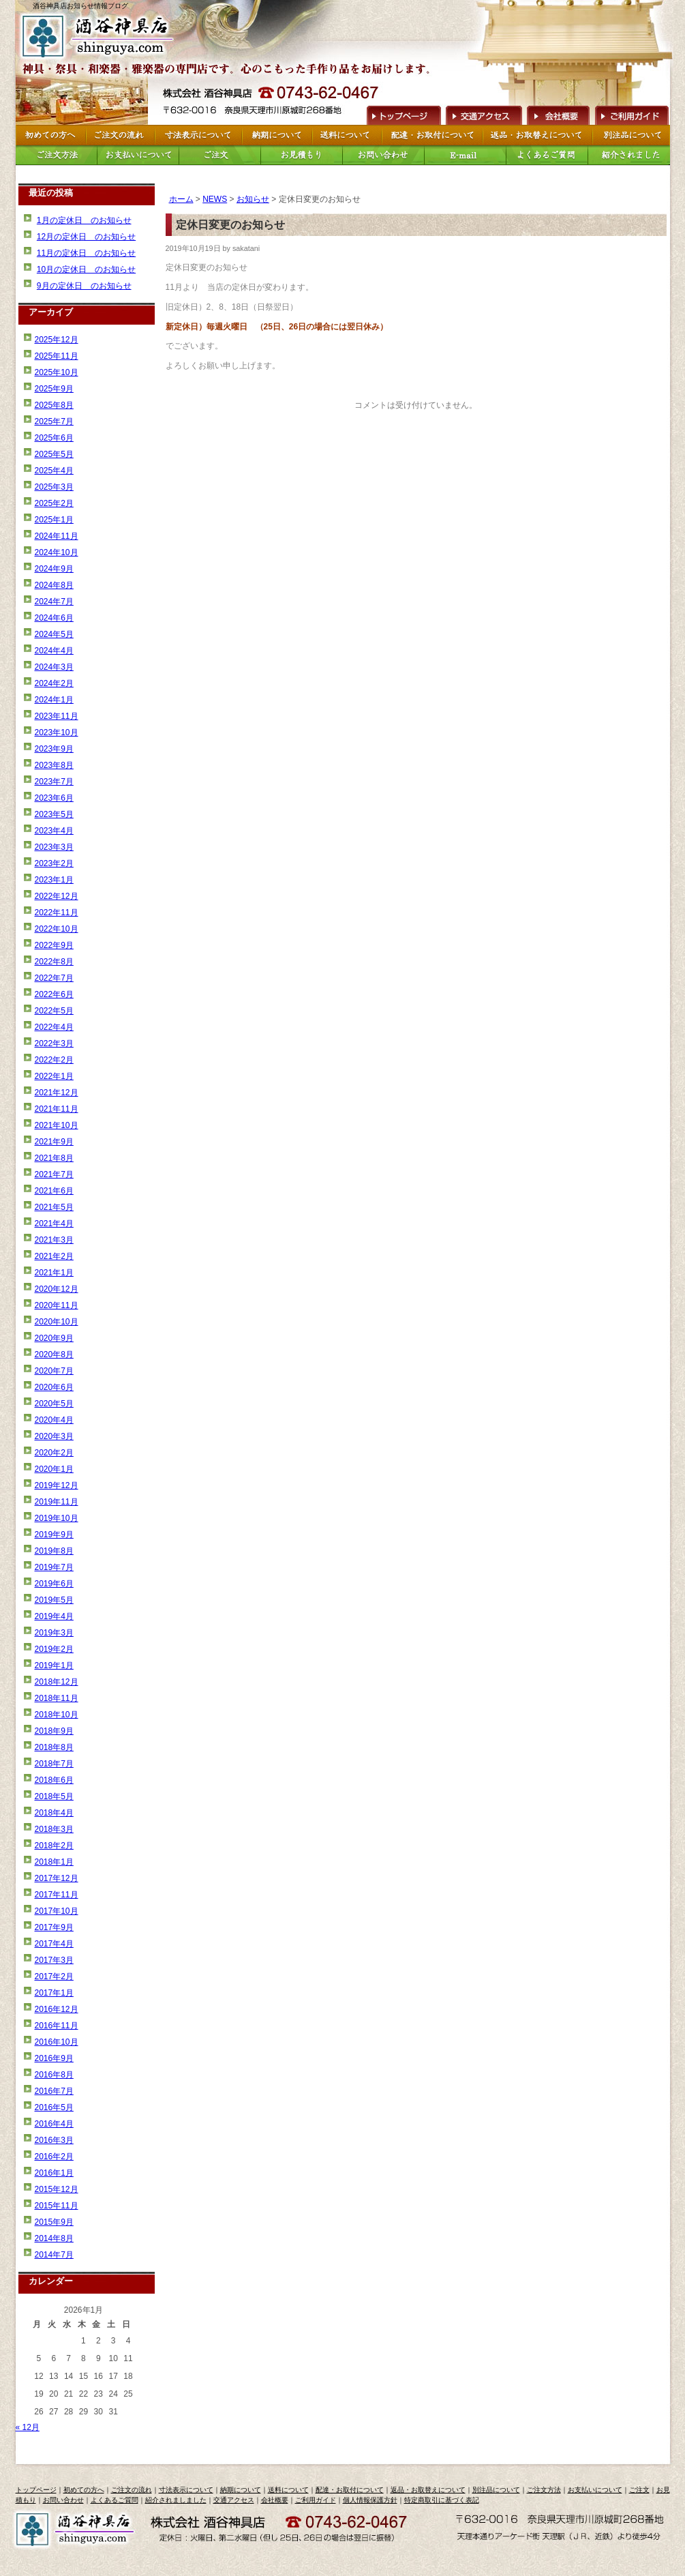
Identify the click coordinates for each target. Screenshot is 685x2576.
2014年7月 (54, 2255)
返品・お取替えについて (428, 2489)
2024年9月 (54, 569)
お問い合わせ (63, 2500)
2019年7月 (54, 1567)
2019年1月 (54, 1665)
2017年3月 (54, 1960)
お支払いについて (595, 2489)
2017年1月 (54, 1993)
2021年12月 (56, 1092)
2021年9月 (54, 1141)
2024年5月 (54, 634)
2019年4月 (54, 1616)
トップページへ (402, 114)
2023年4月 (54, 830)
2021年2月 (54, 1256)
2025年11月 (56, 356)
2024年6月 (54, 618)
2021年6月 (54, 1191)
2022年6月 (54, 994)
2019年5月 (54, 1600)
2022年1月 (54, 1076)
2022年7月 (54, 978)
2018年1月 (54, 1862)
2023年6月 (54, 798)
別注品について (496, 2489)
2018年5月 (54, 1796)
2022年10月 (56, 929)
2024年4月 (54, 650)
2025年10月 (56, 372)
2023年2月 (54, 863)
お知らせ (253, 199)
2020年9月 (54, 1338)
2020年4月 (54, 1420)
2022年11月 (56, 912)
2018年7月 (54, 1763)
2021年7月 (54, 1174)
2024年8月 (54, 585)
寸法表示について (186, 2489)
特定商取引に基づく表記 (441, 2500)
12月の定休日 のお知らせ (86, 236)
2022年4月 (54, 1027)
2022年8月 (54, 961)
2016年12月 (56, 2009)
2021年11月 (56, 1109)
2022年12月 (56, 896)
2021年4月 (54, 1223)
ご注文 (639, 2489)
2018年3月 (54, 1829)
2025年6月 (54, 438)
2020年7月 (54, 1371)
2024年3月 (54, 667)
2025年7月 (54, 421)
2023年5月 (54, 814)
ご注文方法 (544, 2489)
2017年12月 (56, 1878)
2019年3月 (54, 1633)
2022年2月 (54, 1060)
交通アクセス (483, 114)
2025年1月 (54, 519)
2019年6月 (54, 1583)
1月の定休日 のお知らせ (84, 220)
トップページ (36, 2489)
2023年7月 (54, 781)
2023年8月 (54, 765)
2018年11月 (56, 1698)
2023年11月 (56, 716)
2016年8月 (54, 2074)
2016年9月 (54, 2058)
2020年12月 (56, 1289)
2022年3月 (54, 1043)
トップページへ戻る (100, 36)
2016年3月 (54, 2140)
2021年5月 (54, 1207)
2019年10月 (56, 1518)
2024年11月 (56, 536)
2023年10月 (56, 732)
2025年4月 (54, 470)
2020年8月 (54, 1354)
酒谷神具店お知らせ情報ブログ (80, 6)
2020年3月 (54, 1436)
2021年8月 (54, 1158)
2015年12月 (56, 2189)
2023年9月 (54, 749)
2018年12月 (56, 1682)
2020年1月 (54, 1469)
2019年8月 (54, 1551)
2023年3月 (54, 847)
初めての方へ (83, 2489)
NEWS (214, 199)
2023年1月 (54, 880)
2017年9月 (54, 1927)
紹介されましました (176, 2500)
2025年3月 (54, 487)
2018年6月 (54, 1780)
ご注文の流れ (131, 2489)
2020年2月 (54, 1452)
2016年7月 (54, 2091)
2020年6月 (54, 1387)
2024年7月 (54, 601)
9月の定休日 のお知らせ (84, 286)
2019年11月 (56, 1502)
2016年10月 (56, 2042)
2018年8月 (54, 1747)
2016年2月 (54, 2156)
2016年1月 (54, 2173)
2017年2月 (54, 1976)
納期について (240, 2489)
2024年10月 (56, 552)
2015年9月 (54, 2222)
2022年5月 (54, 1011)
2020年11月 (56, 1305)
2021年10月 (56, 1125)
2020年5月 (54, 1403)
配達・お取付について (350, 2489)
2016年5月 (54, 2107)
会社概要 (557, 114)
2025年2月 (54, 503)
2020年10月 (56, 1322)
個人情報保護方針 (370, 2500)
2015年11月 (56, 2205)
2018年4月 (54, 1813)
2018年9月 (54, 1731)
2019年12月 (56, 1485)
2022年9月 (54, 945)
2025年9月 (54, 389)
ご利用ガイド (631, 114)
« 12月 (28, 2427)
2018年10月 (56, 1714)
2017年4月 (54, 1944)
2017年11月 (56, 1894)
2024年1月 (54, 700)
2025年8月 (54, 405)
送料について (288, 2489)
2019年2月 (54, 1649)
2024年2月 (54, 683)
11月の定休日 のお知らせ (86, 253)
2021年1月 (54, 1272)
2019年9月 (54, 1534)
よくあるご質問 (114, 2500)
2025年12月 (56, 339)
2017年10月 (56, 1911)
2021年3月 (54, 1240)
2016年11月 (56, 2025)
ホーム (181, 199)
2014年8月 (54, 2238)
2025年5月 (54, 454)
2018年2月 (54, 1845)
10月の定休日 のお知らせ (86, 269)
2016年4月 (54, 2124)
